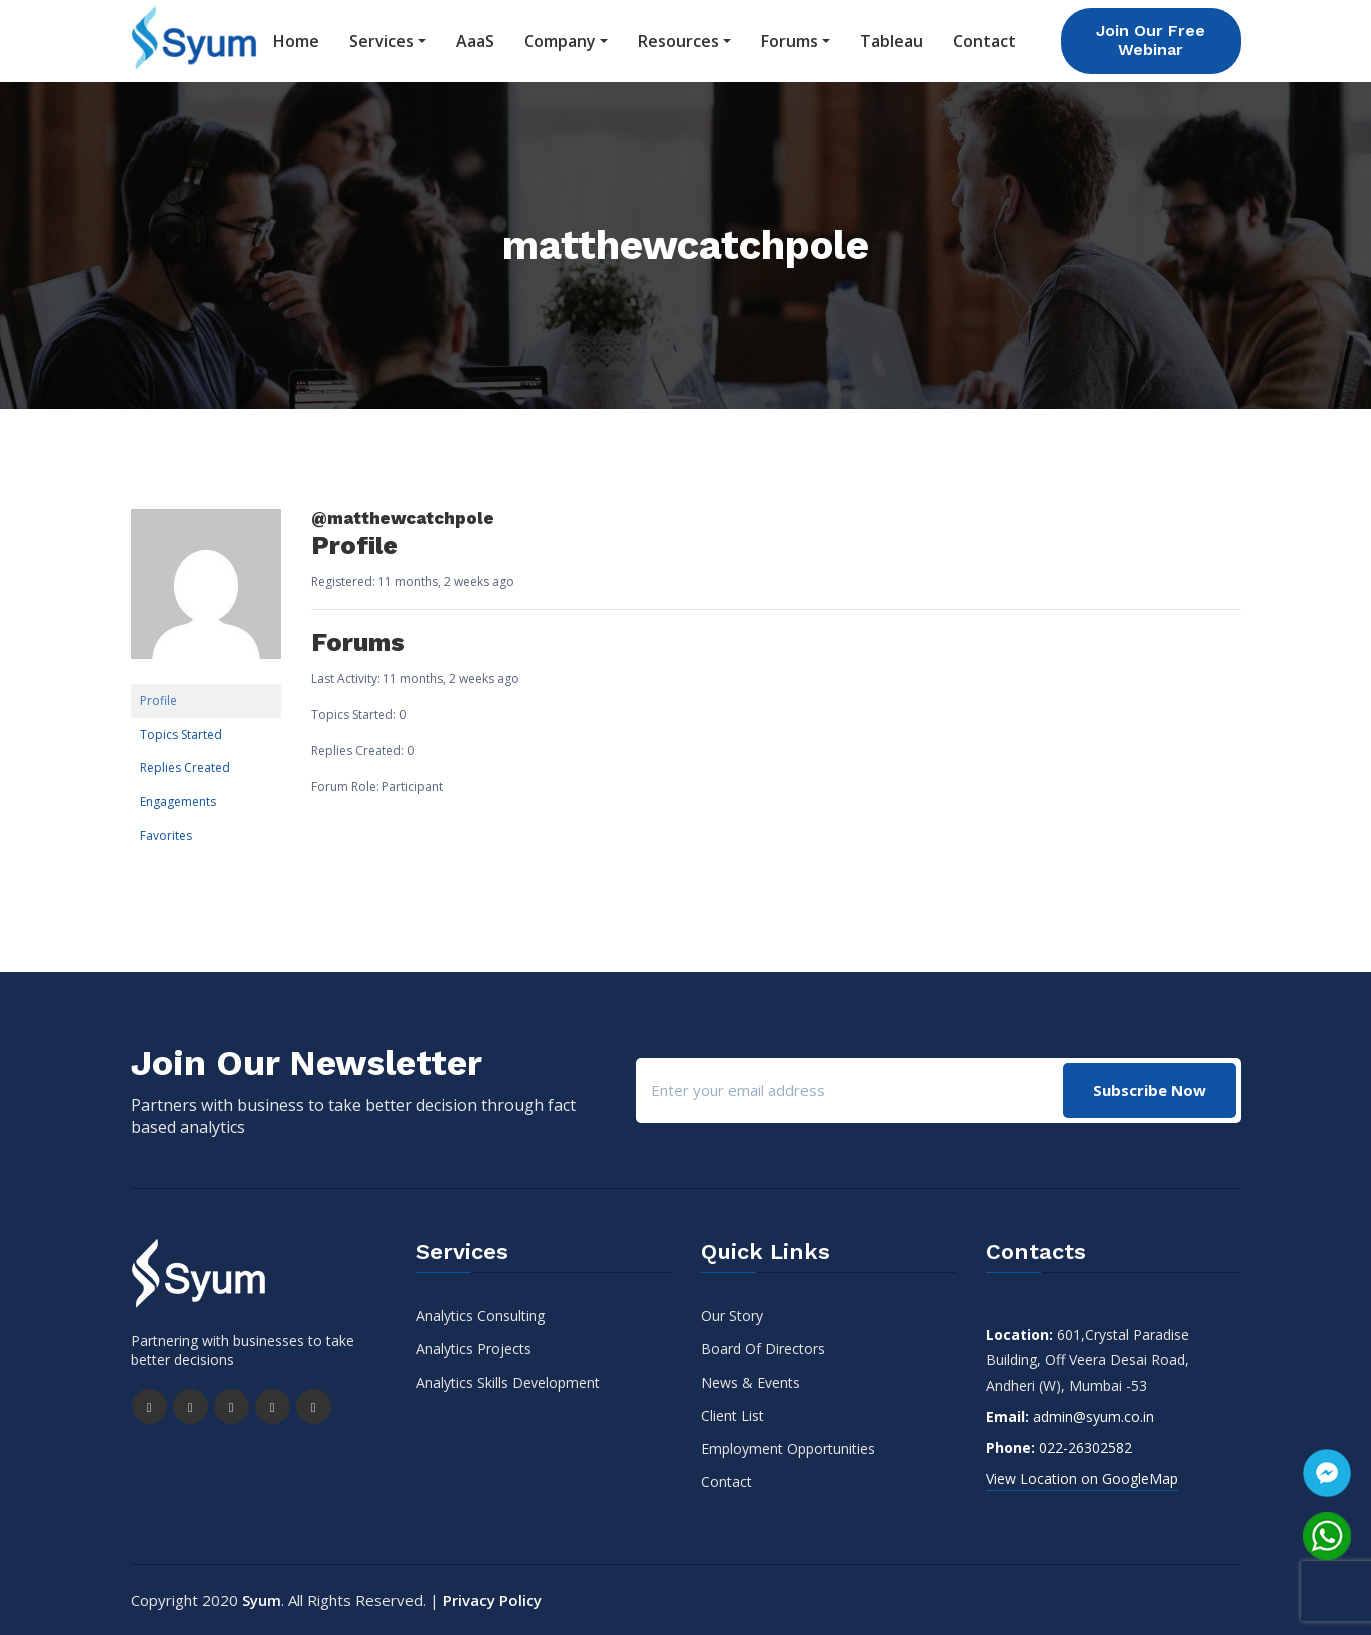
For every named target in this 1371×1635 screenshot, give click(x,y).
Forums (789, 41)
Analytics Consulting (480, 1315)
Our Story (732, 1315)
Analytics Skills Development (508, 1381)
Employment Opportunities (788, 1448)
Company (560, 41)
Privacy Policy (492, 1600)
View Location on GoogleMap (1082, 1478)
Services (381, 41)
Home (296, 41)
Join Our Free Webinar (1150, 40)
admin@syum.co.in (1093, 1416)
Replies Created (185, 767)
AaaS (475, 41)
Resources (678, 41)
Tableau (891, 41)
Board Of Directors (763, 1348)
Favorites (166, 834)
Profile (158, 700)
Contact (984, 41)
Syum (261, 1600)
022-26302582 (1085, 1447)
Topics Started (181, 734)
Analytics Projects (473, 1348)
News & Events (750, 1381)
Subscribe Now (1149, 1089)
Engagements (178, 801)
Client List (732, 1415)
